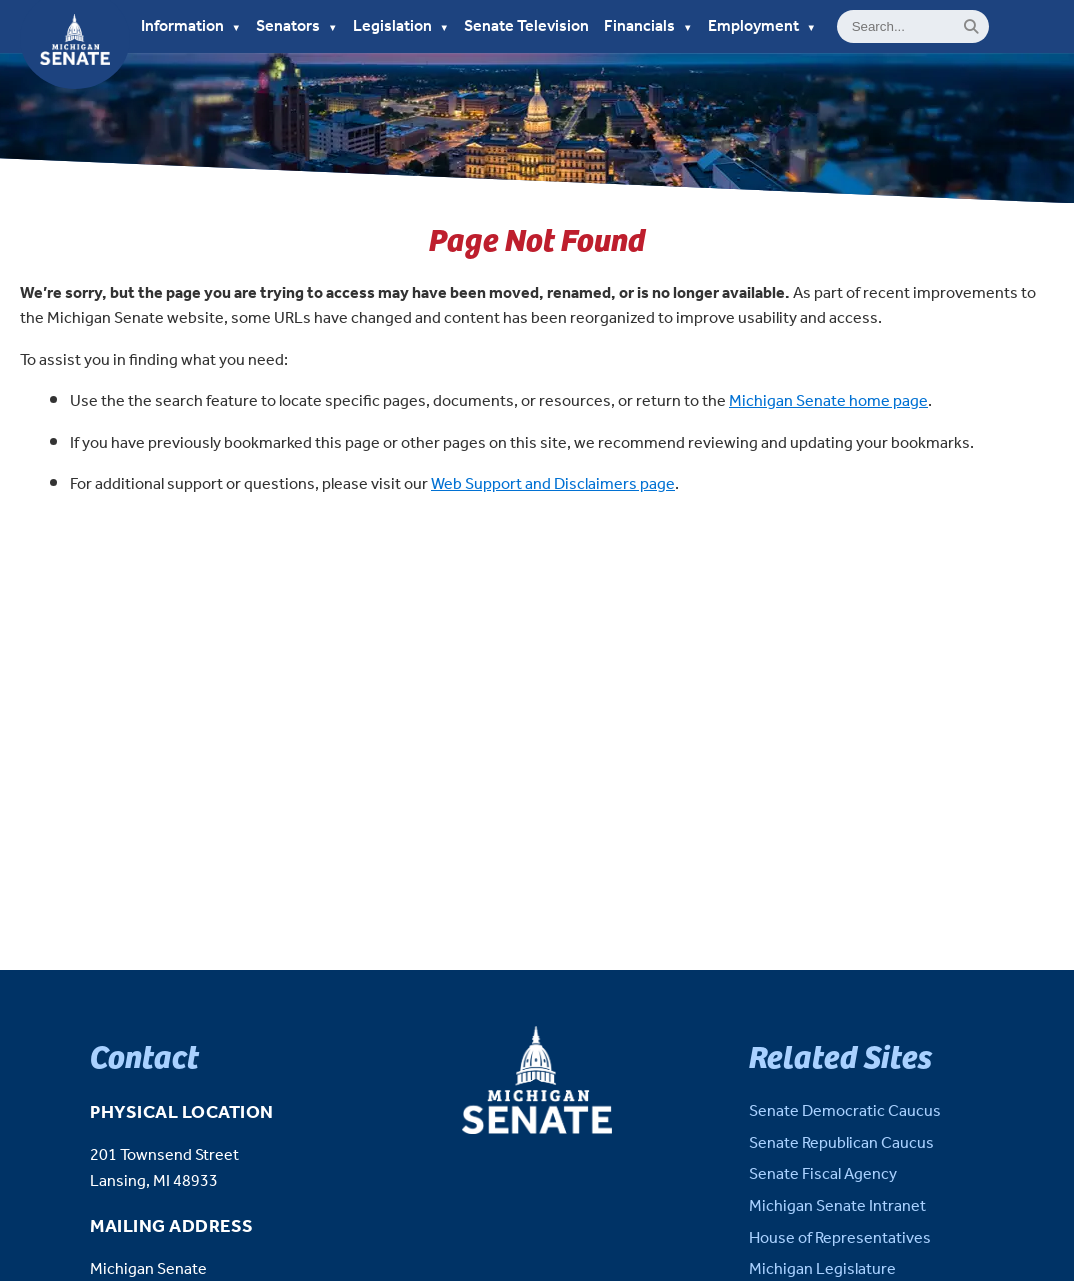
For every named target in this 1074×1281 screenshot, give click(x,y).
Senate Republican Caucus (841, 1143)
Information (191, 26)
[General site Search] (913, 26)
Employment (762, 26)
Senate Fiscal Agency (823, 1174)
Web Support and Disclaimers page (553, 484)
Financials (648, 26)
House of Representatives (840, 1238)
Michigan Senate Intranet (837, 1206)
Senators (297, 26)
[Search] (971, 26)
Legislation (401, 26)
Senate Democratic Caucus (845, 1111)
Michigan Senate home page (828, 401)
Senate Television (526, 26)
